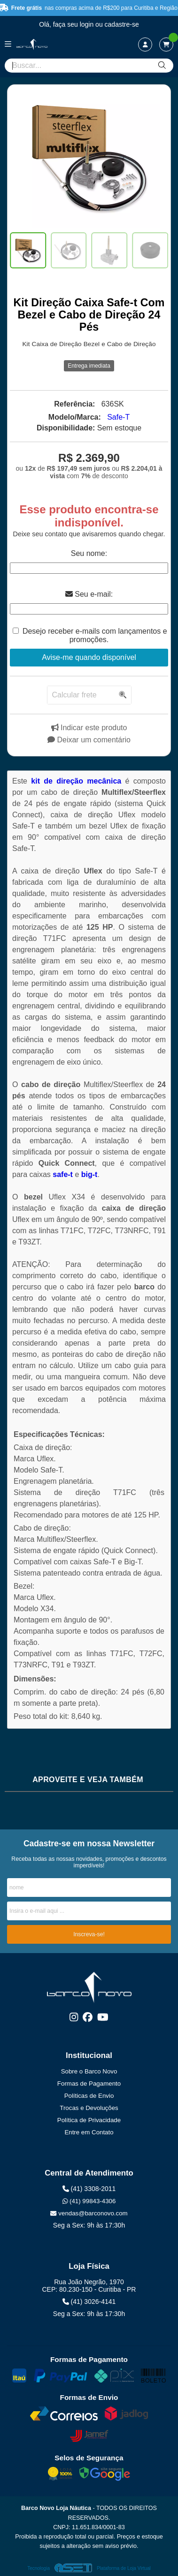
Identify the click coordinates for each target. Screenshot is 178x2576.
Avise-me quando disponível (89, 657)
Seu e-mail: (89, 594)
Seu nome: (89, 553)
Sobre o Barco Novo (89, 2071)
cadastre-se (122, 24)
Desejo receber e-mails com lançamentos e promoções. (95, 635)
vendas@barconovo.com (88, 2213)
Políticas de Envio (89, 2095)
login (87, 24)
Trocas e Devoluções (89, 2107)
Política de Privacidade (89, 2120)
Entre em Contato (88, 2132)
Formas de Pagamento (89, 2083)
